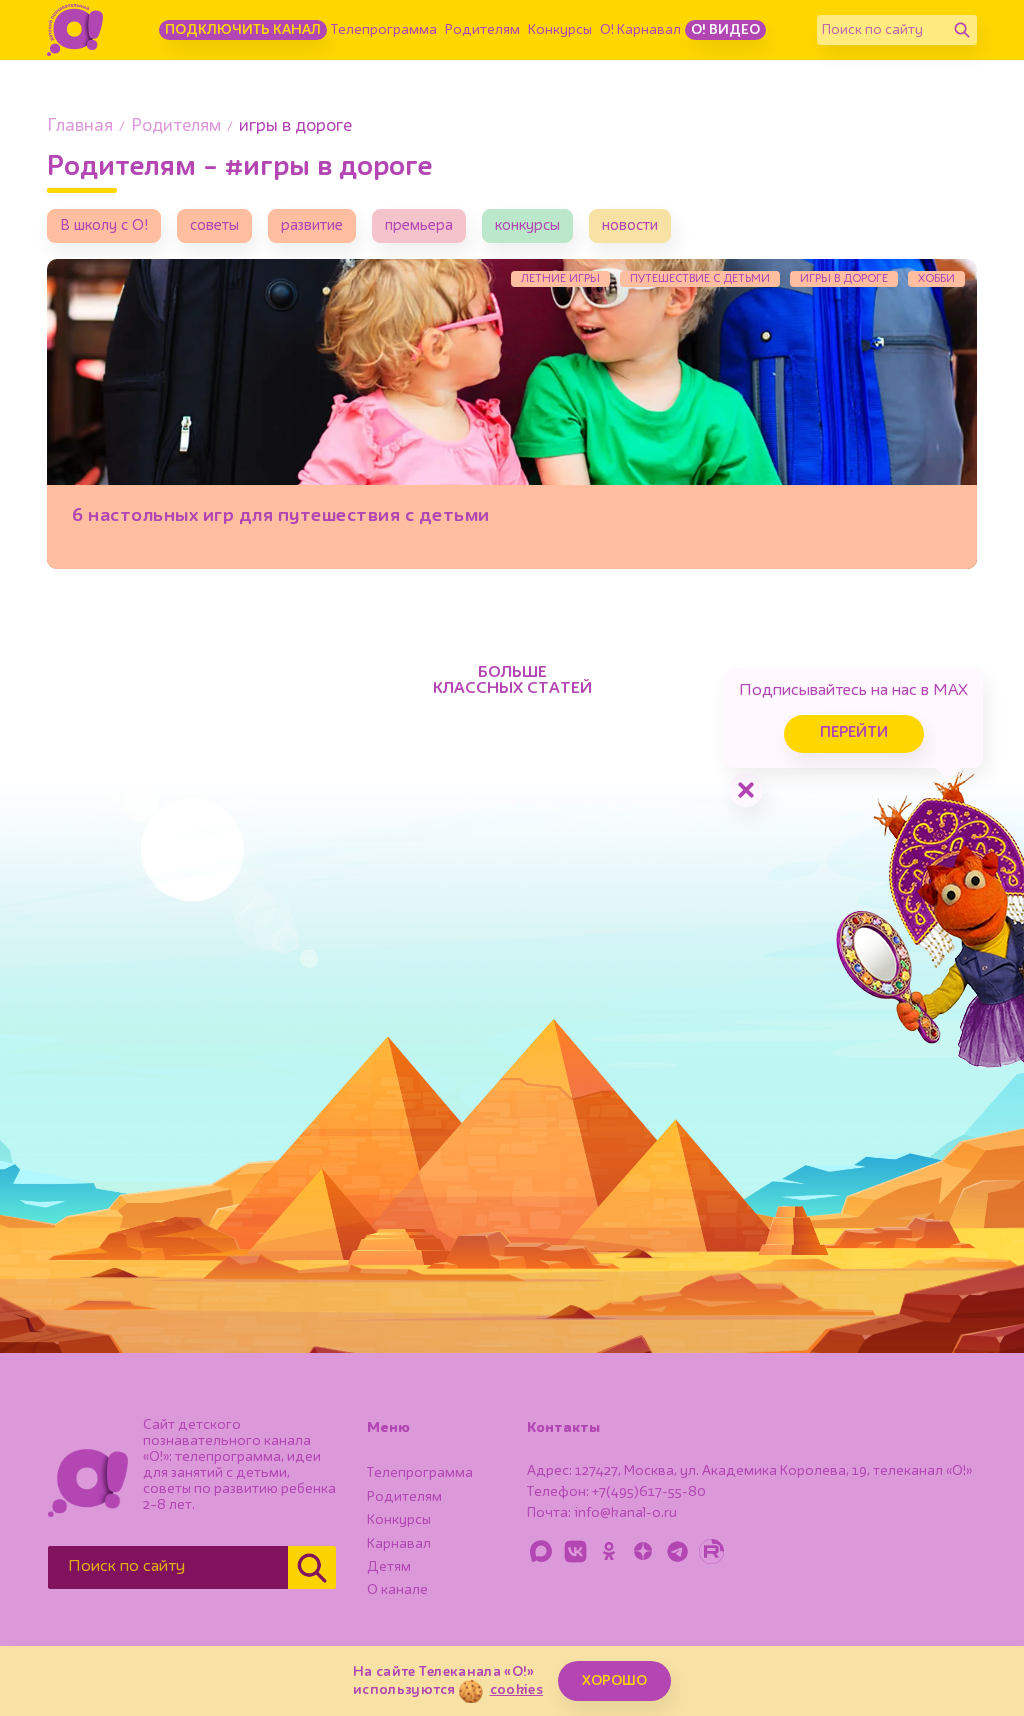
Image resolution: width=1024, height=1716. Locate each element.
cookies (516, 1690)
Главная (80, 126)
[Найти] (962, 30)
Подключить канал (243, 30)
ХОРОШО (614, 1681)
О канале (397, 1590)
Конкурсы (560, 30)
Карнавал (399, 1544)
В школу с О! (104, 226)
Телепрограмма (384, 30)
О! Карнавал (640, 30)
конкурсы (527, 226)
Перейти (854, 733)
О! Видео (725, 30)
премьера (419, 226)
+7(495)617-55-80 (649, 1492)
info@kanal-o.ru (625, 1513)
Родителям (482, 30)
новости (630, 226)
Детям (389, 1567)
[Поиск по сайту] (882, 30)
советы (214, 226)
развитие (312, 226)
